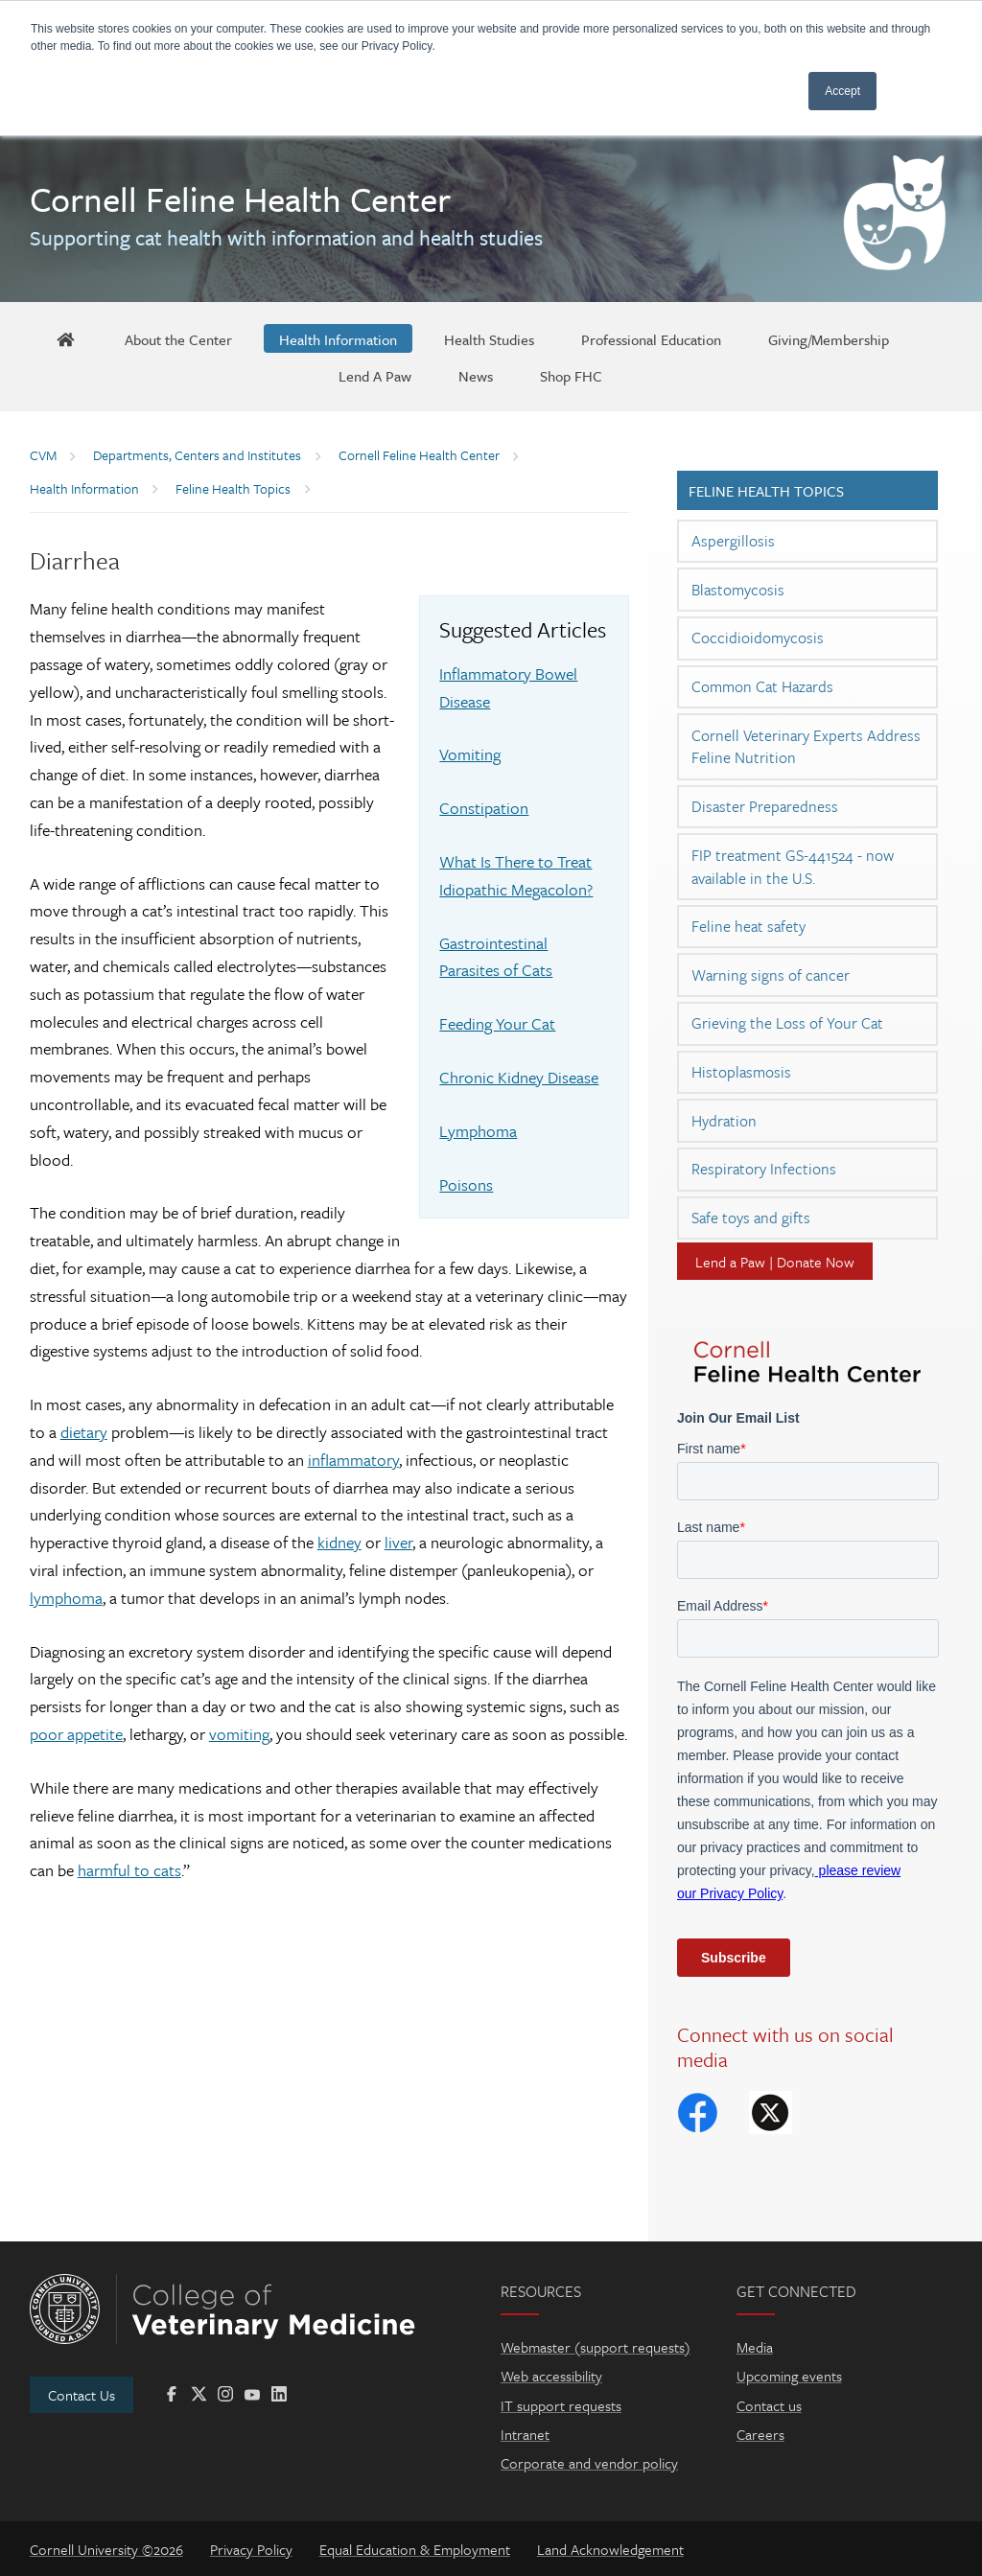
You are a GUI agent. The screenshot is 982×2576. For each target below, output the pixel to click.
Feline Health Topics (766, 490)
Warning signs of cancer (770, 974)
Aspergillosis (733, 540)
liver (398, 1542)
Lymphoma (478, 1131)
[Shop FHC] (571, 374)
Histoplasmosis (741, 1071)
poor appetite (76, 1734)
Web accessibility (551, 2375)
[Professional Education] (651, 338)
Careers (760, 2434)
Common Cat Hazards (762, 686)
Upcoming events (789, 2375)
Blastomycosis (737, 589)
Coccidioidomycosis (757, 637)
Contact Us (81, 2394)
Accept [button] (842, 91)
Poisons (466, 1184)
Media (754, 2346)
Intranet (525, 2434)
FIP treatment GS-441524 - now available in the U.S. (792, 867)
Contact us (769, 2405)
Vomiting (470, 754)
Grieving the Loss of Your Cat (787, 1022)
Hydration (724, 1120)
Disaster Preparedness (764, 806)
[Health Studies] (489, 338)
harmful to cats (129, 1870)
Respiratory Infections (763, 1168)
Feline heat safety (748, 926)
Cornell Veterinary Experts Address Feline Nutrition (806, 747)
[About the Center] (178, 338)
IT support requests (561, 2405)
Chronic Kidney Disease (518, 1077)
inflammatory (353, 1460)
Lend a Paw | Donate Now (774, 1261)
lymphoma (66, 1598)
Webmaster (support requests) (595, 2346)
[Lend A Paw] (375, 374)
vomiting (239, 1734)
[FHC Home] (65, 338)
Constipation (483, 808)
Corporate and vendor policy (589, 2462)
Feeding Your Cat (497, 1023)
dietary (83, 1432)
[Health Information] (338, 338)
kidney (339, 1542)
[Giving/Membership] (828, 338)
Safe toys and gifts (750, 1217)
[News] (475, 374)
